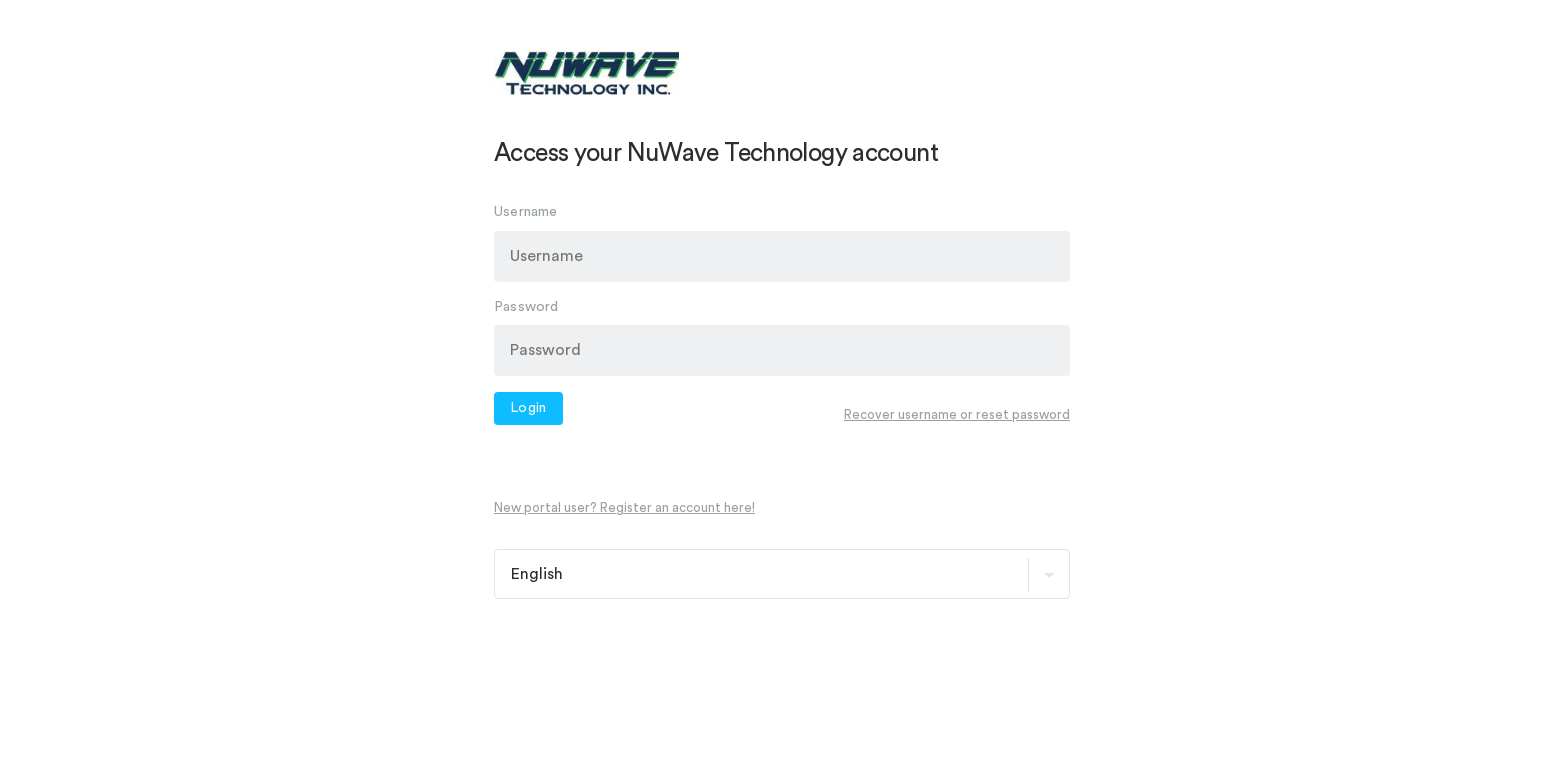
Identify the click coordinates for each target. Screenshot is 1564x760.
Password (526, 306)
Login (528, 408)
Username (526, 212)
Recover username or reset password (957, 413)
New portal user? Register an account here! (624, 507)
